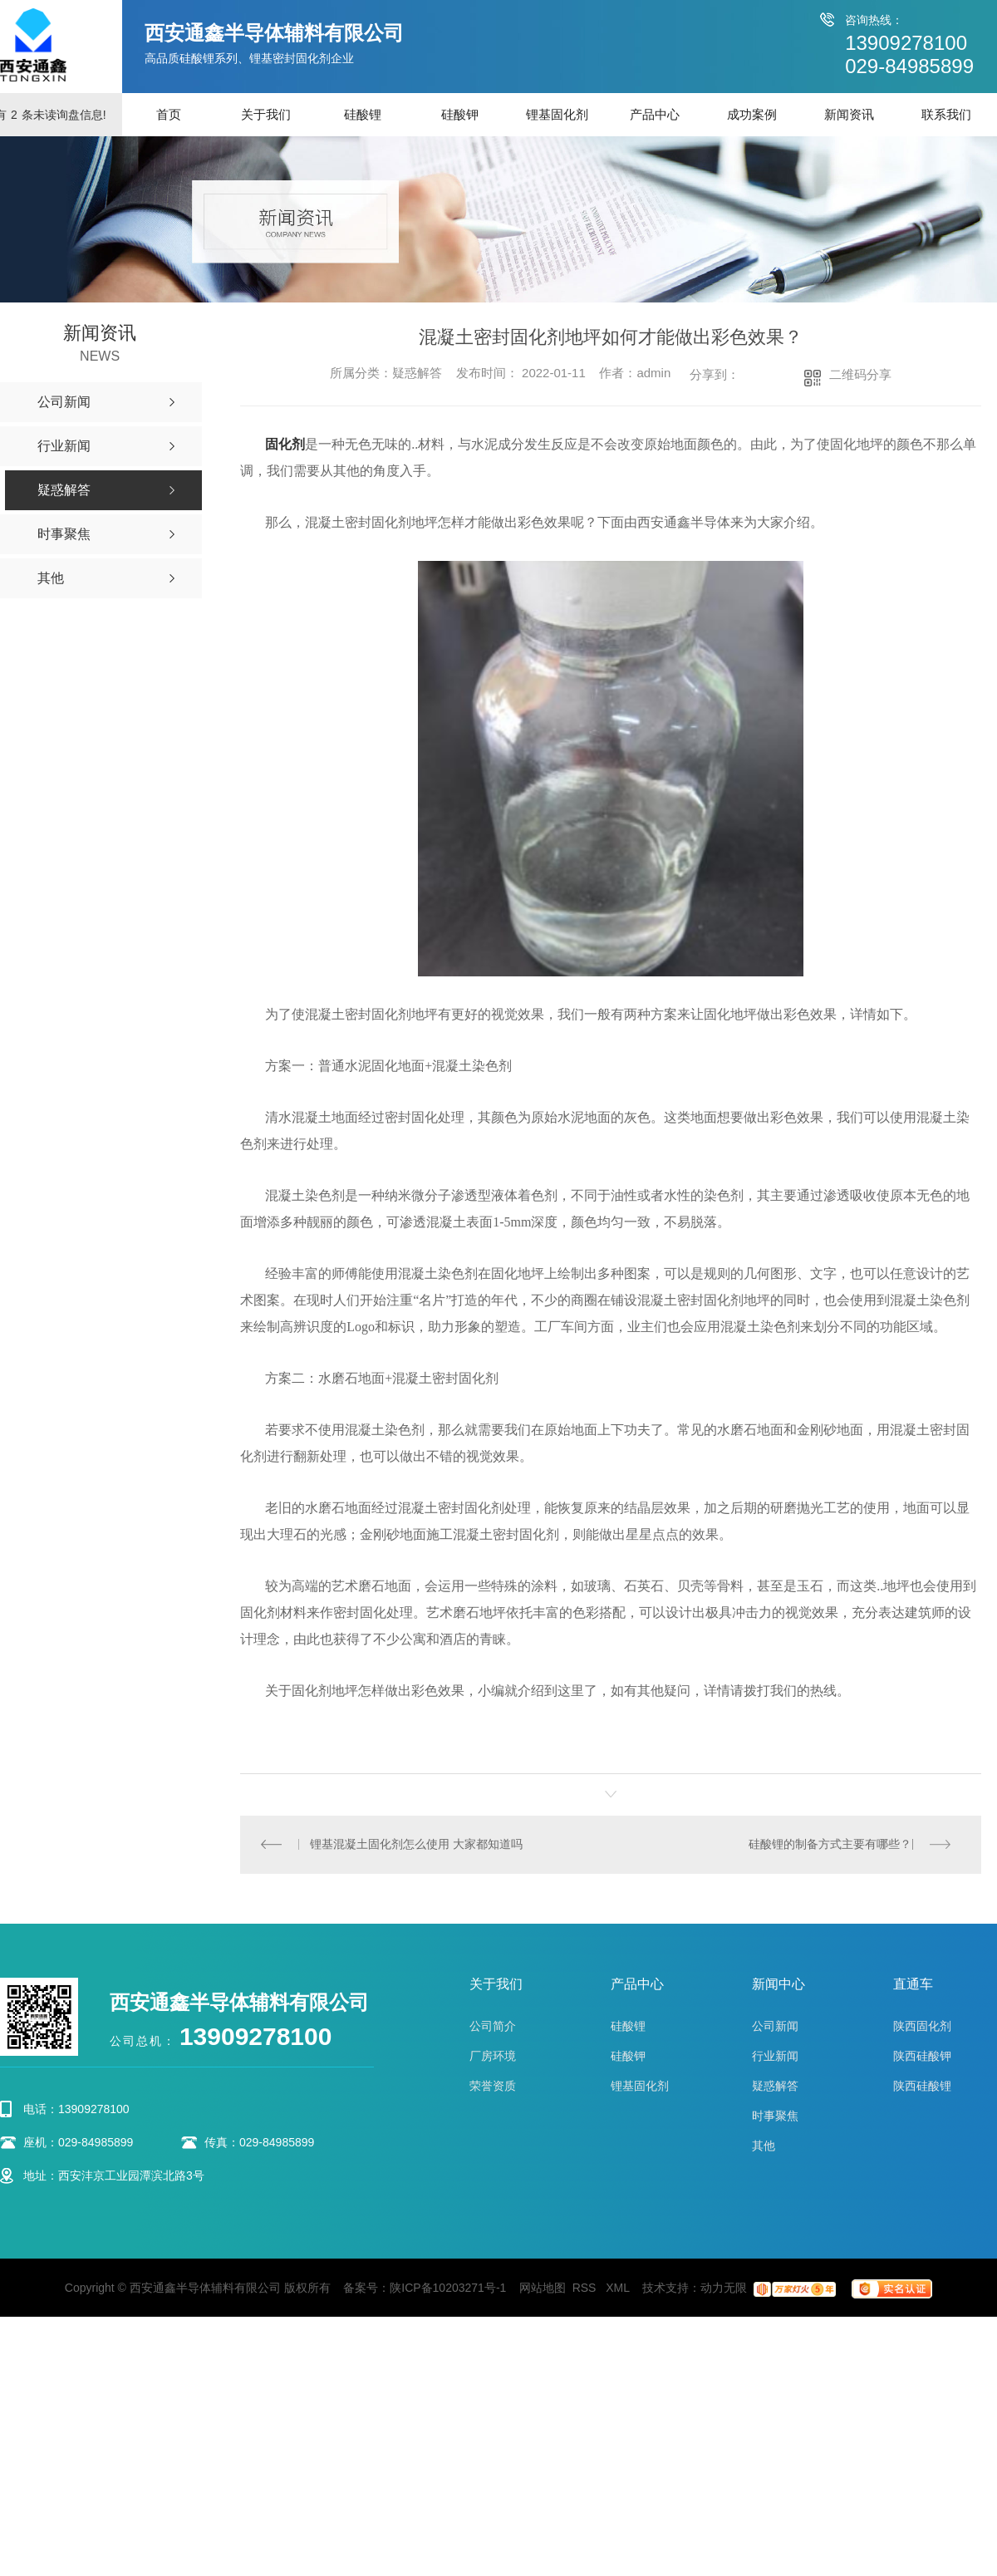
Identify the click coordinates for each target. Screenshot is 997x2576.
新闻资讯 (849, 114)
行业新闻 (775, 2056)
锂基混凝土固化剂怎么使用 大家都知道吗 (417, 1844)
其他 (763, 2146)
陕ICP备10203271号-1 (448, 2288)
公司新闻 (775, 2026)
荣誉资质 (492, 2086)
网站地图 (542, 2288)
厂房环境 (492, 2056)
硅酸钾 (460, 114)
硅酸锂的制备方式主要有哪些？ (830, 1844)
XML (619, 2288)
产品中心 (655, 114)
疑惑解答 (775, 2086)
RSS (586, 2288)
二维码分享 (860, 374)
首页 (168, 114)
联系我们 (946, 114)
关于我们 (266, 114)
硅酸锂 (362, 114)
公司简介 (492, 2026)
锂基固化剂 (557, 114)
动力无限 (723, 2288)
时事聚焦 (775, 2116)
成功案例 (752, 114)
